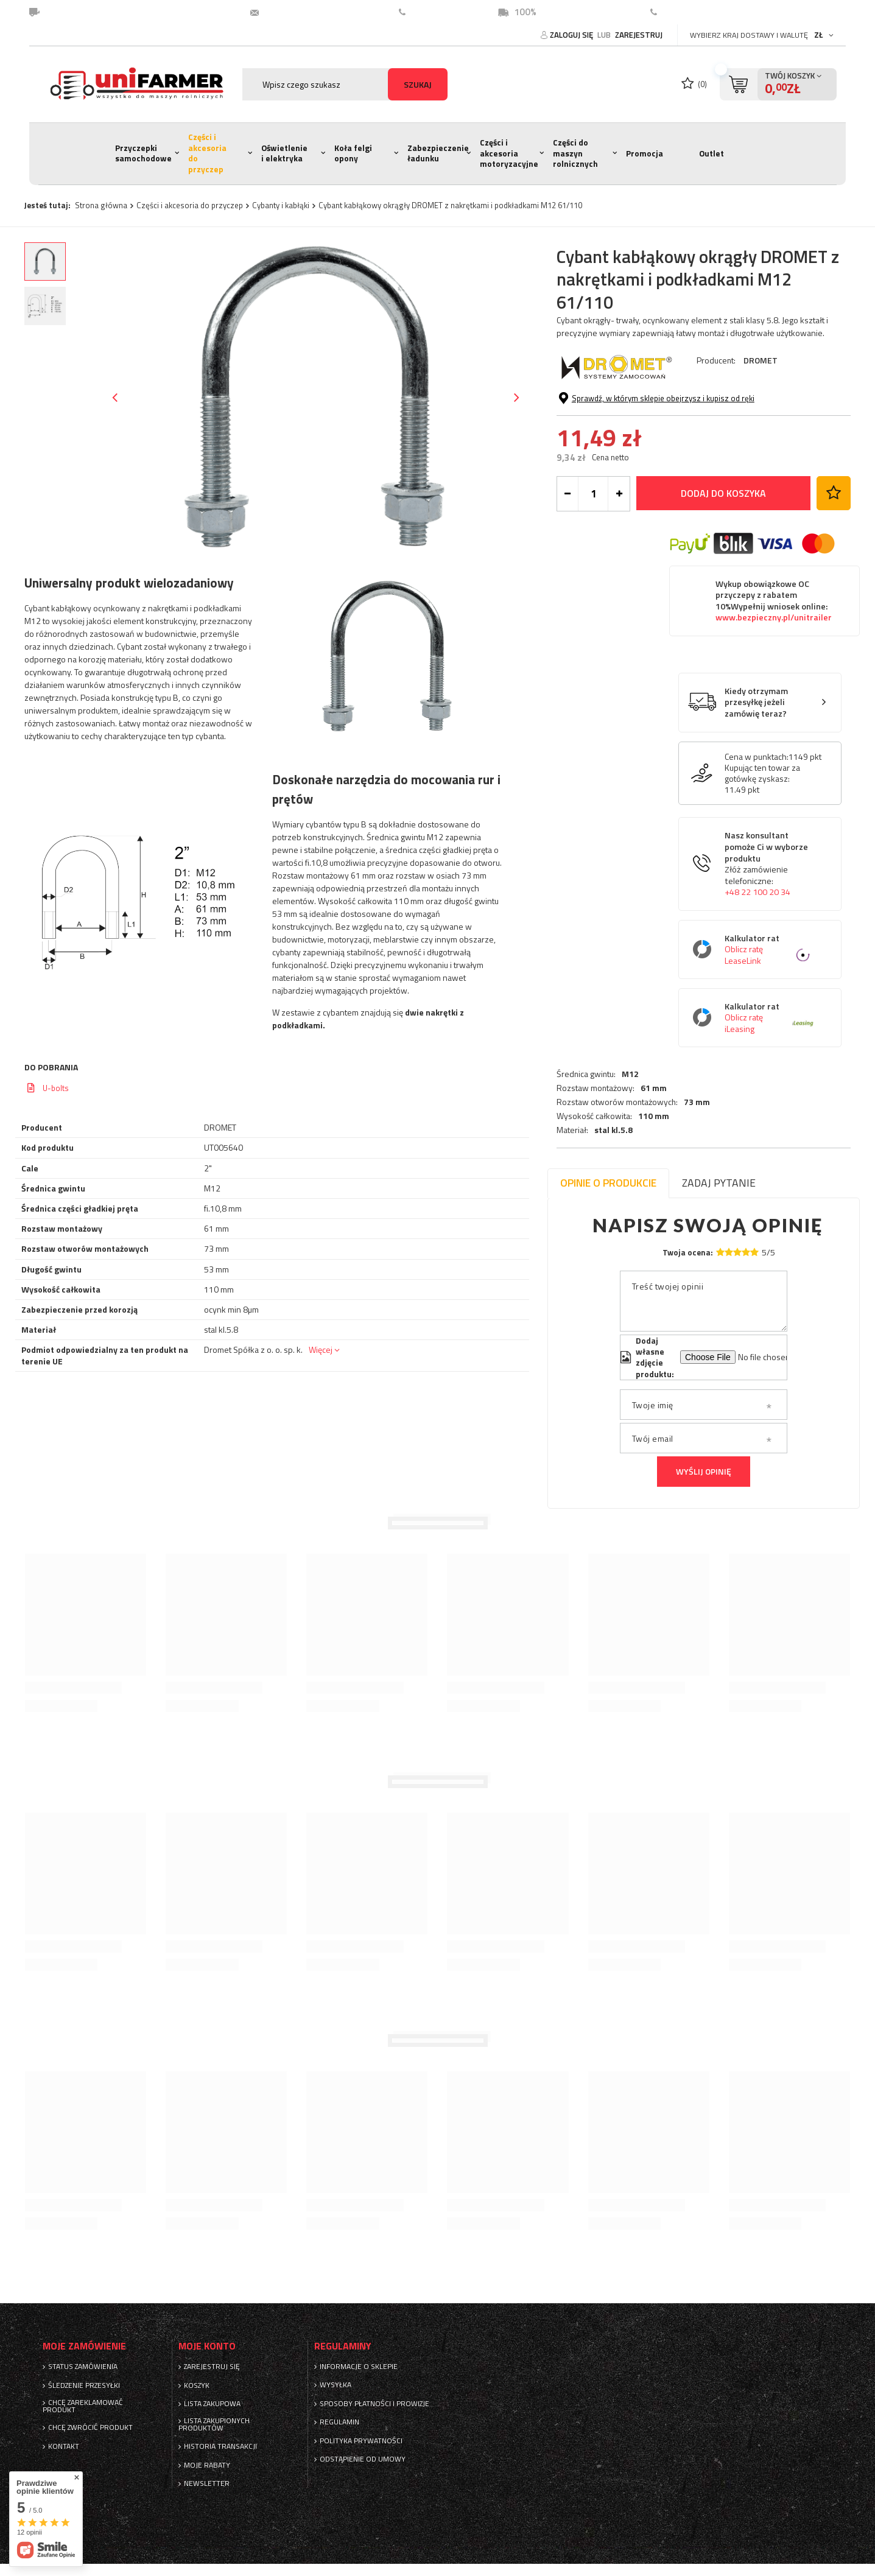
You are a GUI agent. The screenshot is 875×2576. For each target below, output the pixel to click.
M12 (630, 393)
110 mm (653, 436)
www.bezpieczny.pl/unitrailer (773, 710)
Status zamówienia (83, 2366)
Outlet (711, 153)
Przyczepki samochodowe (143, 153)
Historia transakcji (220, 2446)
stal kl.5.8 (613, 450)
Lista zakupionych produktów (214, 2424)
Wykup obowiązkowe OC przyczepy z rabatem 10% (773, 692)
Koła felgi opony (353, 153)
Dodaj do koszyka (723, 585)
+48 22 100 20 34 (757, 984)
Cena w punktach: (757, 848)
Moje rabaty (207, 2465)
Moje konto (207, 2346)
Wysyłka (335, 2384)
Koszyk (196, 2385)
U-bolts (56, 1088)
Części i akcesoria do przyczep (207, 153)
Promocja (644, 153)
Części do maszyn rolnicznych (575, 153)
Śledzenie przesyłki (84, 2385)
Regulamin (339, 2422)
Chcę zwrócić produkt (90, 2427)
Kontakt (679, 12)
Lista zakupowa (212, 2403)
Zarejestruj (638, 35)
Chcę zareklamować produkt (83, 2406)
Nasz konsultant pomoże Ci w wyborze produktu (769, 956)
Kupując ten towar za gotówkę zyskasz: (762, 865)
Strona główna (101, 205)
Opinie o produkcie (608, 1182)
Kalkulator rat (769, 1041)
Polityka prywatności (361, 2440)
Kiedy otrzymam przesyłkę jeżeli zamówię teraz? (756, 794)
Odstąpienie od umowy (363, 2459)
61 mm (654, 407)
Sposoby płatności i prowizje (374, 2403)
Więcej (320, 1349)
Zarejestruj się (212, 2366)
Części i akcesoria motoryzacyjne (509, 153)
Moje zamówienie (84, 2346)
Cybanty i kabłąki (280, 205)
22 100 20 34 (440, 12)
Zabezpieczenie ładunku (438, 153)
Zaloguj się (572, 35)
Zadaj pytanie (719, 1182)
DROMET (760, 360)
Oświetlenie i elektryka (284, 153)
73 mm (697, 422)
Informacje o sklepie (359, 2366)
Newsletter (207, 2483)
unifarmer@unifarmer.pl (317, 12)
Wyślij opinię (703, 1471)
